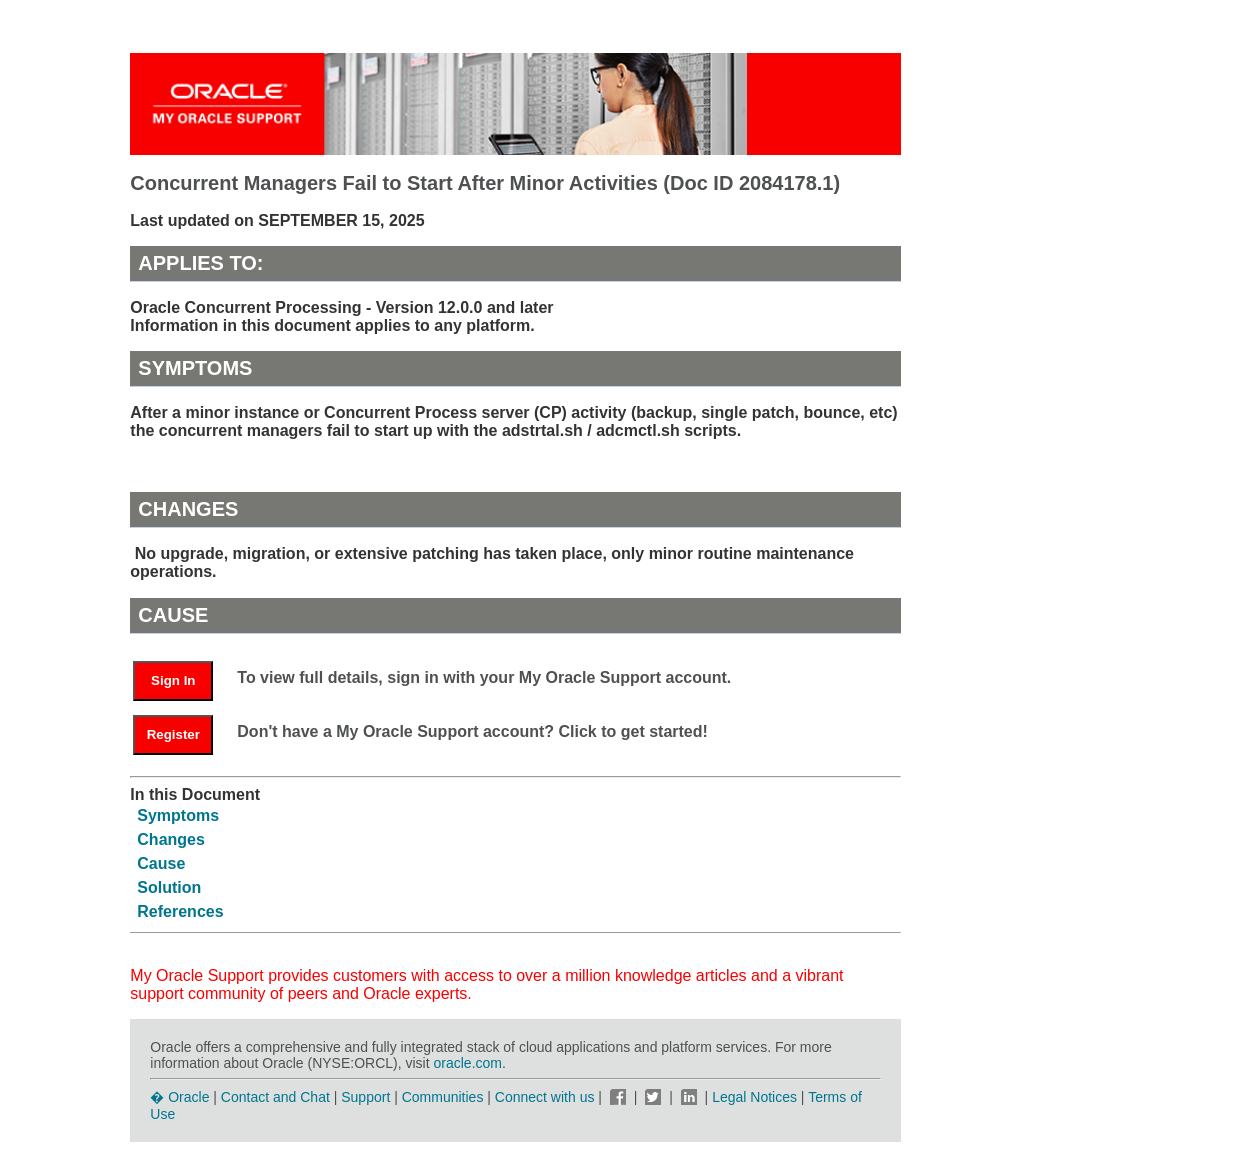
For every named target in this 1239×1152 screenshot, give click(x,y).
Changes (171, 839)
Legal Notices (754, 1097)
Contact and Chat (275, 1097)
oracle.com (468, 1063)
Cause (161, 863)
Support (365, 1097)
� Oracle (179, 1097)
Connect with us (547, 1097)
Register (173, 734)
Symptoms (178, 815)
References (180, 911)
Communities (443, 1097)
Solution (169, 887)
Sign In (173, 680)
